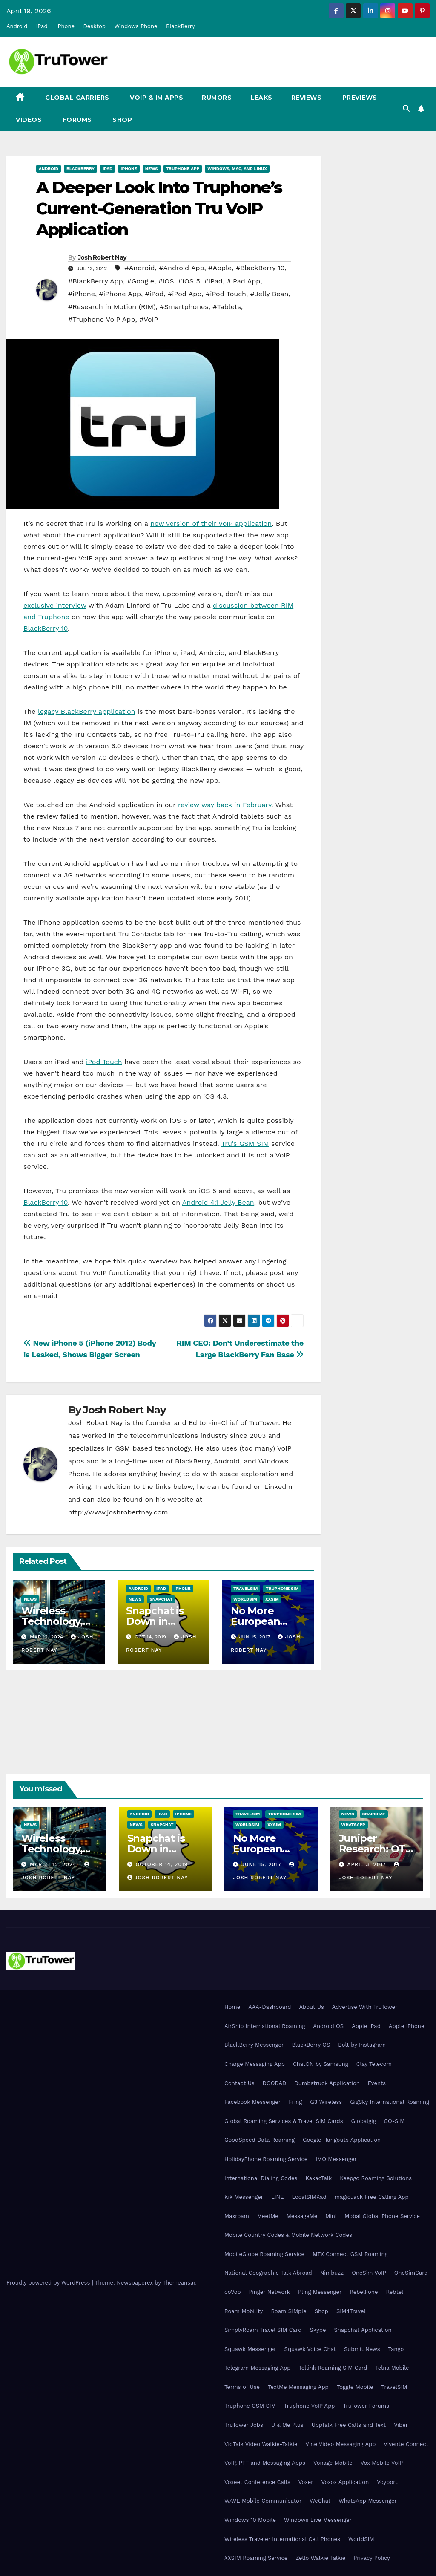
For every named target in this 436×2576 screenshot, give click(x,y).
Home (232, 2007)
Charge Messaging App (254, 2064)
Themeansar (179, 2282)
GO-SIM (394, 2121)
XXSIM (272, 1599)
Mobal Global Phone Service (382, 2216)
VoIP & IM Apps (156, 97)
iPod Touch (104, 1062)
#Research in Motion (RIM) (112, 307)
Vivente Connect (406, 2444)
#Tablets (227, 307)
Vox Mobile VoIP (382, 2463)
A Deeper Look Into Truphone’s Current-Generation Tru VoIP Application (159, 208)
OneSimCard (411, 2273)
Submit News (362, 2349)
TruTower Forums (366, 2406)
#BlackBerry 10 (260, 268)
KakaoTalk (318, 2178)
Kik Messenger (243, 2197)
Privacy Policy (371, 2558)
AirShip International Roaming (264, 2026)
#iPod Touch (226, 294)
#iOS (166, 281)
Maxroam (236, 2216)
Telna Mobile (392, 2368)
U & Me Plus (287, 2425)
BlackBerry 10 (45, 628)
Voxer (305, 2482)
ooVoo (232, 2292)
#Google (140, 281)
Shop (121, 120)
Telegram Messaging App (257, 2368)
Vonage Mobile (333, 2463)
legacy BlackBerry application (86, 711)
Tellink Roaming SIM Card (332, 2368)
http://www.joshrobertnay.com (118, 1512)
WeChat (320, 2501)
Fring (295, 2102)
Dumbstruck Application (326, 2083)
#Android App (181, 268)
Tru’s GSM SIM (245, 1143)
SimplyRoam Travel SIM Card (262, 2330)
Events (377, 2083)
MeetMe (267, 2216)
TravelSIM (245, 1588)
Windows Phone (135, 26)
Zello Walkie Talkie (320, 2558)
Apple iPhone (407, 2026)
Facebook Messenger (252, 2102)
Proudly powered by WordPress (49, 2282)
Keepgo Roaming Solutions (376, 2178)
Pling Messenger (319, 2292)
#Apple (220, 268)
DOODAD (275, 2083)
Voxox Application (345, 2482)
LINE (277, 2197)
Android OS (328, 2026)
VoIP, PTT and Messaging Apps (264, 2463)
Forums (76, 120)
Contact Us (239, 2083)
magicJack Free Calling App (372, 2197)
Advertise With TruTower (365, 2007)
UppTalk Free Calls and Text (349, 2425)
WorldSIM (245, 1599)
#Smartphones (184, 307)
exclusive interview (54, 605)
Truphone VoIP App (309, 2406)
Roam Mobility (243, 2311)
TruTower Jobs (243, 2425)
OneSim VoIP (369, 2273)
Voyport (387, 2482)
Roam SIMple (288, 2311)
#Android (140, 268)
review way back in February (224, 805)
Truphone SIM (282, 1588)
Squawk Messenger (250, 2349)
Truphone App (182, 168)
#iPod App (184, 294)
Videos (29, 120)
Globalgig (363, 2121)
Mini (330, 2216)
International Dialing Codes (260, 2178)
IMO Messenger (336, 2159)
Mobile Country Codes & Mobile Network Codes (288, 2235)
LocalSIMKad (309, 2197)
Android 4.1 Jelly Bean (218, 1202)
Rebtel (394, 2292)
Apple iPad (366, 2026)
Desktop (94, 26)
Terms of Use (242, 2387)
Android (16, 26)
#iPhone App (120, 294)
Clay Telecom (374, 2064)
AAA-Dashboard (269, 2007)
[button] (406, 108)
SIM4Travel (350, 2311)
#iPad (213, 281)
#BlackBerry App (95, 281)
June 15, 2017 (262, 1864)
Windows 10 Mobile (250, 2520)
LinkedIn (278, 1487)
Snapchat (160, 1599)
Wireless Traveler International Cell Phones (282, 2539)
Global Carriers (76, 97)
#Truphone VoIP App (101, 319)
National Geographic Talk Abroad (268, 2273)
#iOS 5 (189, 281)
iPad (42, 26)
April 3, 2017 (367, 1864)
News (151, 168)
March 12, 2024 (54, 1864)
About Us (311, 2007)
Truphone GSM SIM (250, 2406)
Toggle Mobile (355, 2387)
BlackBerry (180, 26)
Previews (358, 97)
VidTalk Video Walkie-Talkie (260, 2444)
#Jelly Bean (269, 294)
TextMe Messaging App (298, 2387)
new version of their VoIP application (211, 523)
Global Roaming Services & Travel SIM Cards (283, 2121)
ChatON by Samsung (320, 2064)
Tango (396, 2349)
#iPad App (243, 281)
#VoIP (148, 319)
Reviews (306, 97)
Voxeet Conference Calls (257, 2482)
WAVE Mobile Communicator (262, 2501)
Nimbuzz (332, 2273)
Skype (318, 2330)
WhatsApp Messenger (367, 2501)
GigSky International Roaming (389, 2102)
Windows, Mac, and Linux (237, 168)
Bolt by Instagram (362, 2045)
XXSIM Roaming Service (255, 2558)
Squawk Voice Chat (310, 2349)
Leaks (261, 97)
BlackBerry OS (311, 2045)
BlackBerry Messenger (254, 2045)
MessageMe (302, 2216)
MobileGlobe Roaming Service (264, 2254)
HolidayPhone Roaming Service (265, 2159)
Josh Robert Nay (102, 257)
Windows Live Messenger (318, 2520)
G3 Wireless (326, 2102)
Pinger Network (269, 2292)
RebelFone (364, 2292)
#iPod (154, 294)
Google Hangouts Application (342, 2140)
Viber (401, 2425)
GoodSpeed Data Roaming (259, 2140)
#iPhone (81, 294)
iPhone (65, 26)
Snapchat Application (362, 2330)
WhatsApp (353, 1824)
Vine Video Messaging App (340, 2444)
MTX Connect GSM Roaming (350, 2254)
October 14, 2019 (161, 1864)
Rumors (217, 97)
